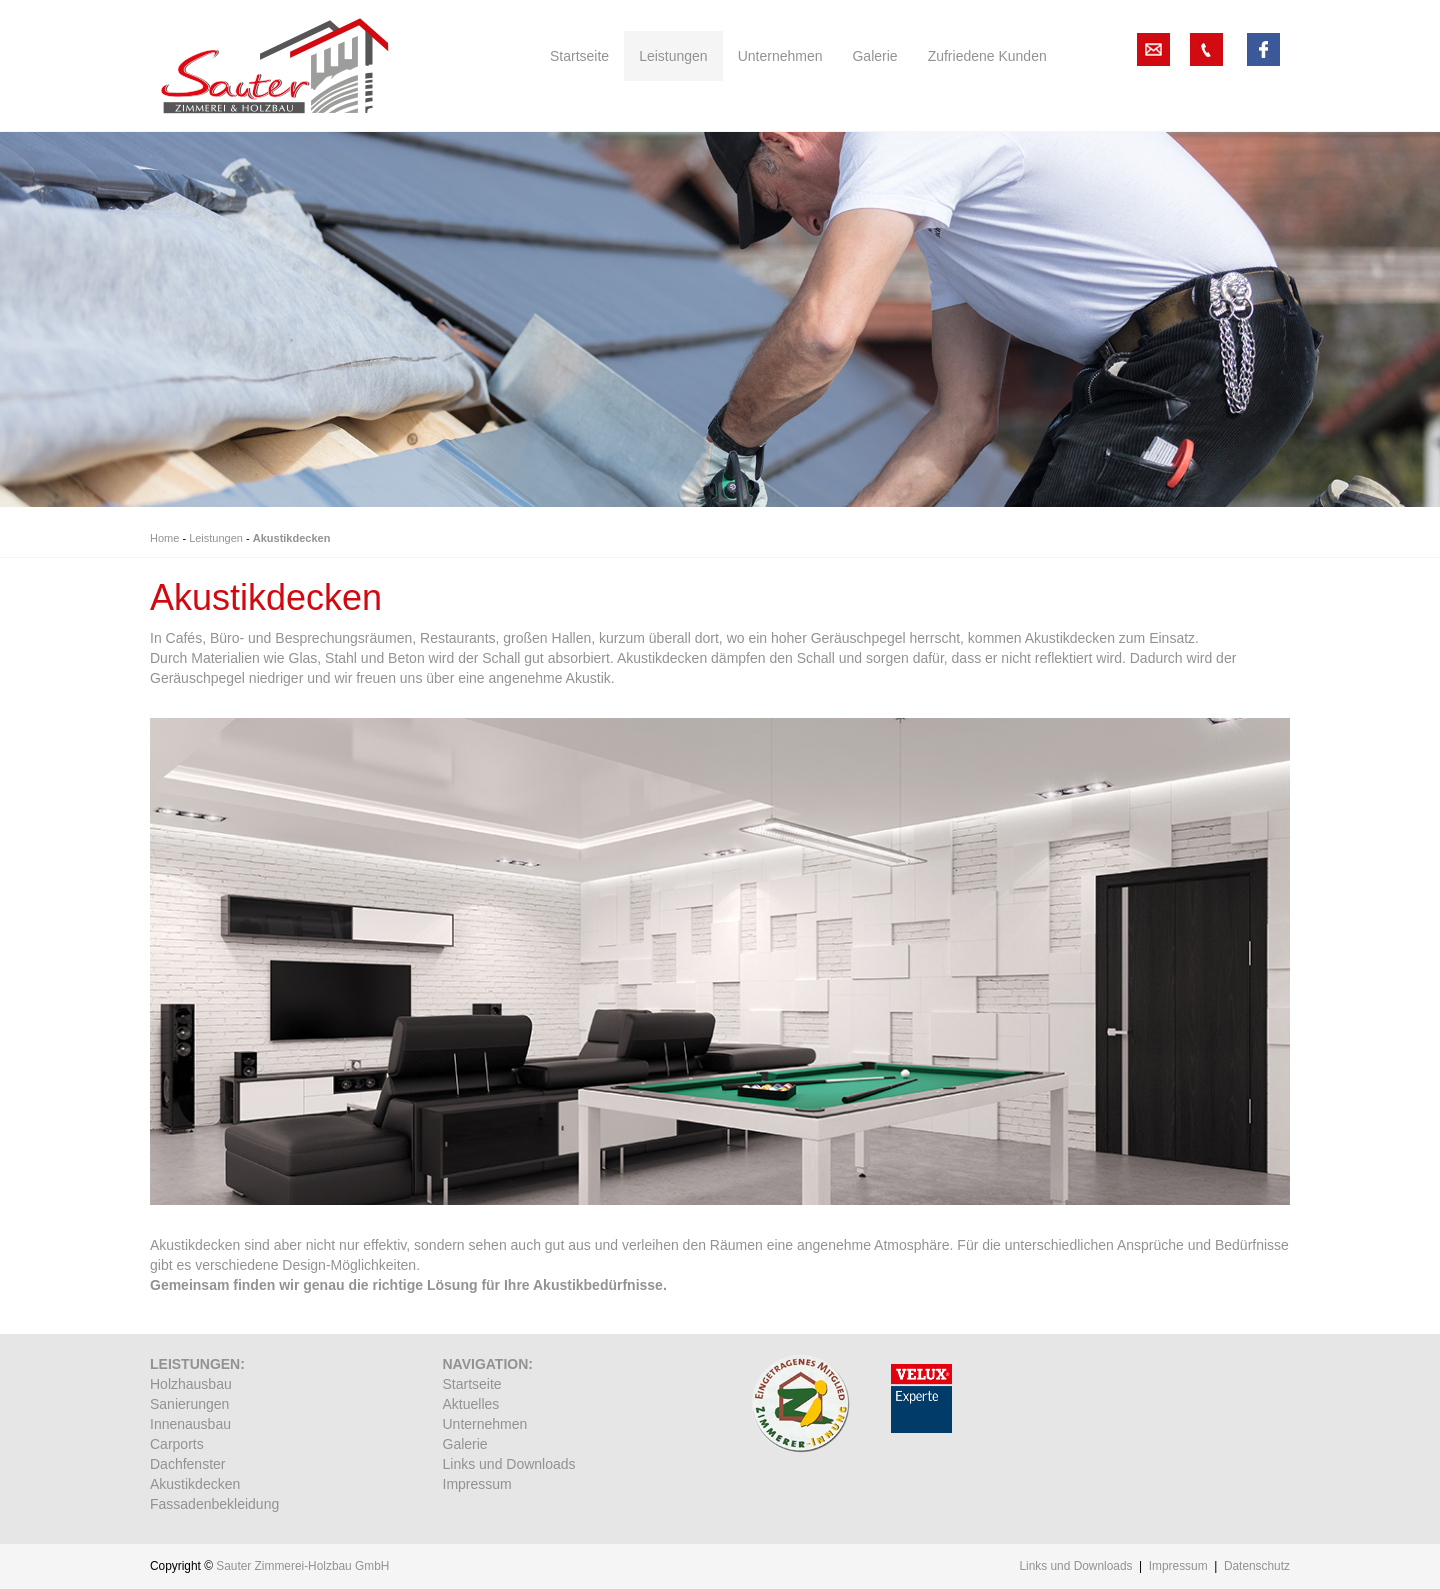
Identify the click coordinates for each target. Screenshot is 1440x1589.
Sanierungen (189, 1404)
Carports (177, 1444)
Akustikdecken (292, 538)
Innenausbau (190, 1424)
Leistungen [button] (673, 56)
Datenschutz (1257, 1566)
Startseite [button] (579, 56)
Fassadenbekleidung (214, 1504)
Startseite (472, 1384)
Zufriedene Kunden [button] (987, 56)
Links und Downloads (509, 1464)
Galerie (465, 1444)
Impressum (477, 1484)
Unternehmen (485, 1424)
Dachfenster (187, 1464)
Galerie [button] (874, 56)
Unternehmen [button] (780, 56)
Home (164, 538)
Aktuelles (471, 1404)
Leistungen (216, 538)
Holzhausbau (191, 1384)
